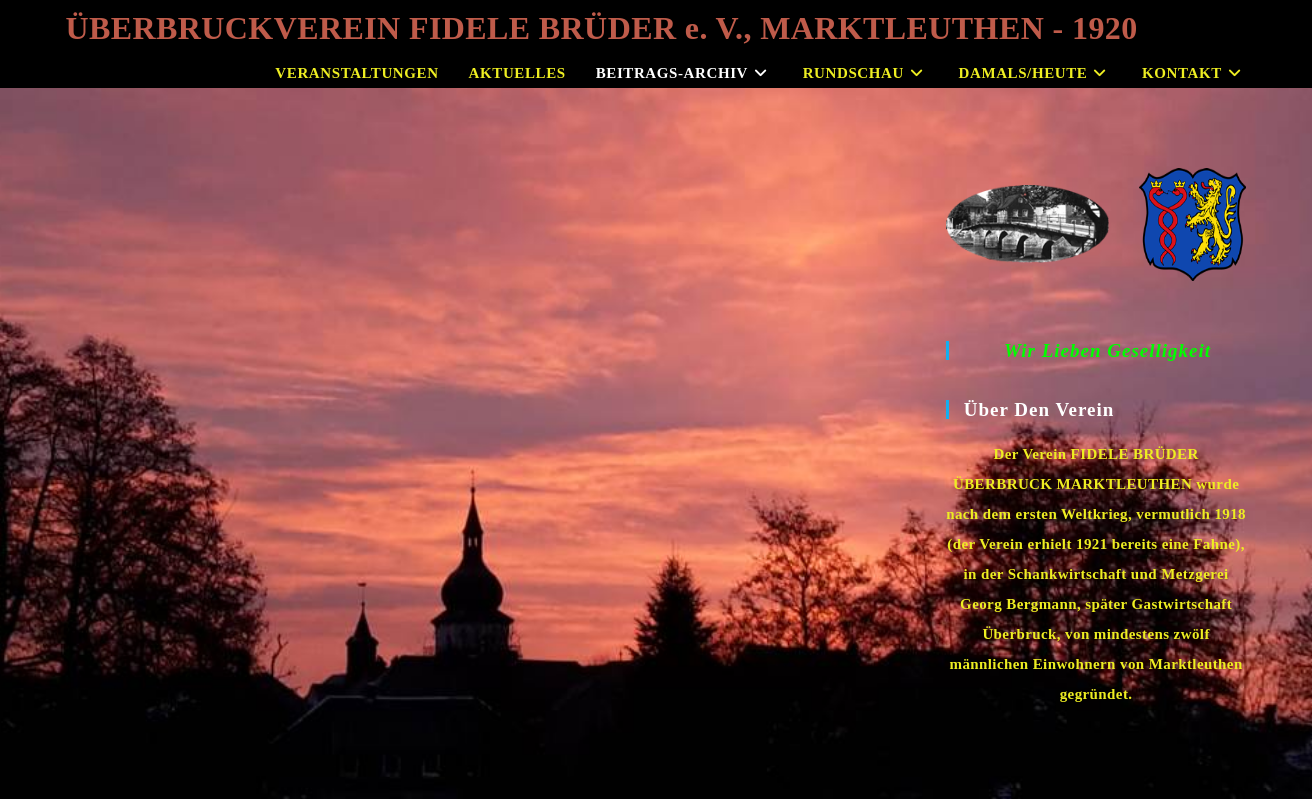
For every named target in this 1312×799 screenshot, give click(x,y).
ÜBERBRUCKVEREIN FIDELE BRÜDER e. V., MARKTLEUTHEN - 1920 (602, 28)
